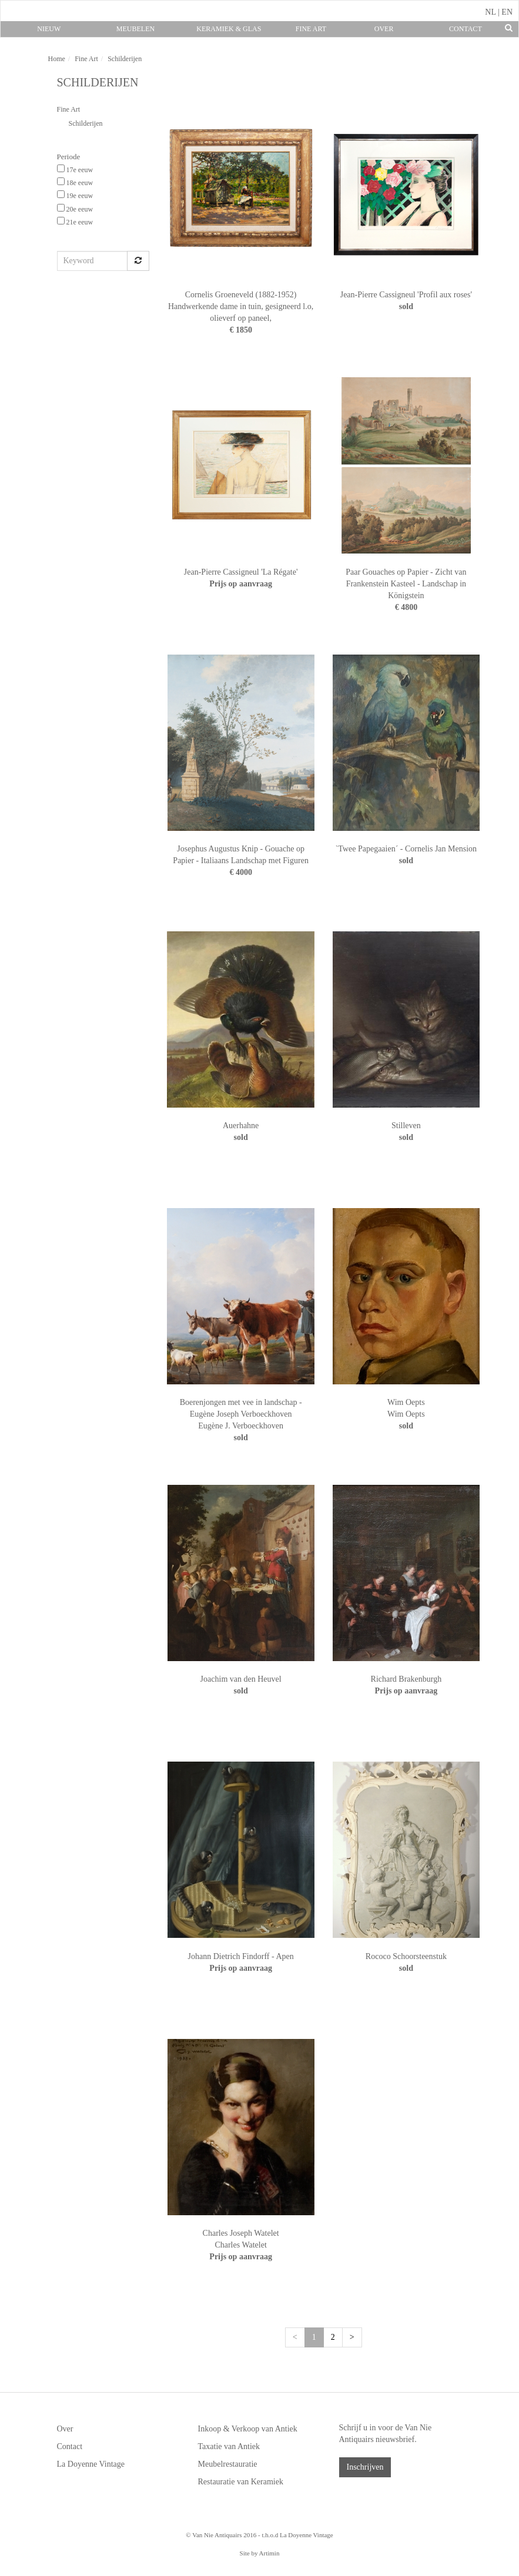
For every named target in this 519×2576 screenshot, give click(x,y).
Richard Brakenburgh (406, 1679)
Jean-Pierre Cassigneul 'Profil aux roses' (406, 294)
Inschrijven (365, 2467)
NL (490, 12)
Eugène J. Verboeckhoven (240, 1425)
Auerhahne (241, 1125)
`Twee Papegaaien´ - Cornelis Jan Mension (406, 848)
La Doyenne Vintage (91, 2464)
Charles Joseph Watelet (241, 2233)
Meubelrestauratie (227, 2464)
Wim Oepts (406, 1402)
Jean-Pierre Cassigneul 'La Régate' (241, 572)
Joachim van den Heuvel (241, 1679)
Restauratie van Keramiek (240, 2481)
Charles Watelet (240, 2244)
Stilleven (406, 1125)
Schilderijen (86, 123)
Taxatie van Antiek (229, 2446)
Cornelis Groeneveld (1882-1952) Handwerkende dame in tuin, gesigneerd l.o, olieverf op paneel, (240, 306)
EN (507, 12)
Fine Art (311, 29)
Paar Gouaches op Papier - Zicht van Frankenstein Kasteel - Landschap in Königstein (406, 584)
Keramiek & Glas (228, 29)
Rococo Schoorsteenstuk (406, 1956)
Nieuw (49, 29)
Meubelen (135, 29)
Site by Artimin (260, 2553)
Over (384, 29)
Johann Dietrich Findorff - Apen (241, 1956)
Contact (465, 29)
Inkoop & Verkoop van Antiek (247, 2428)
